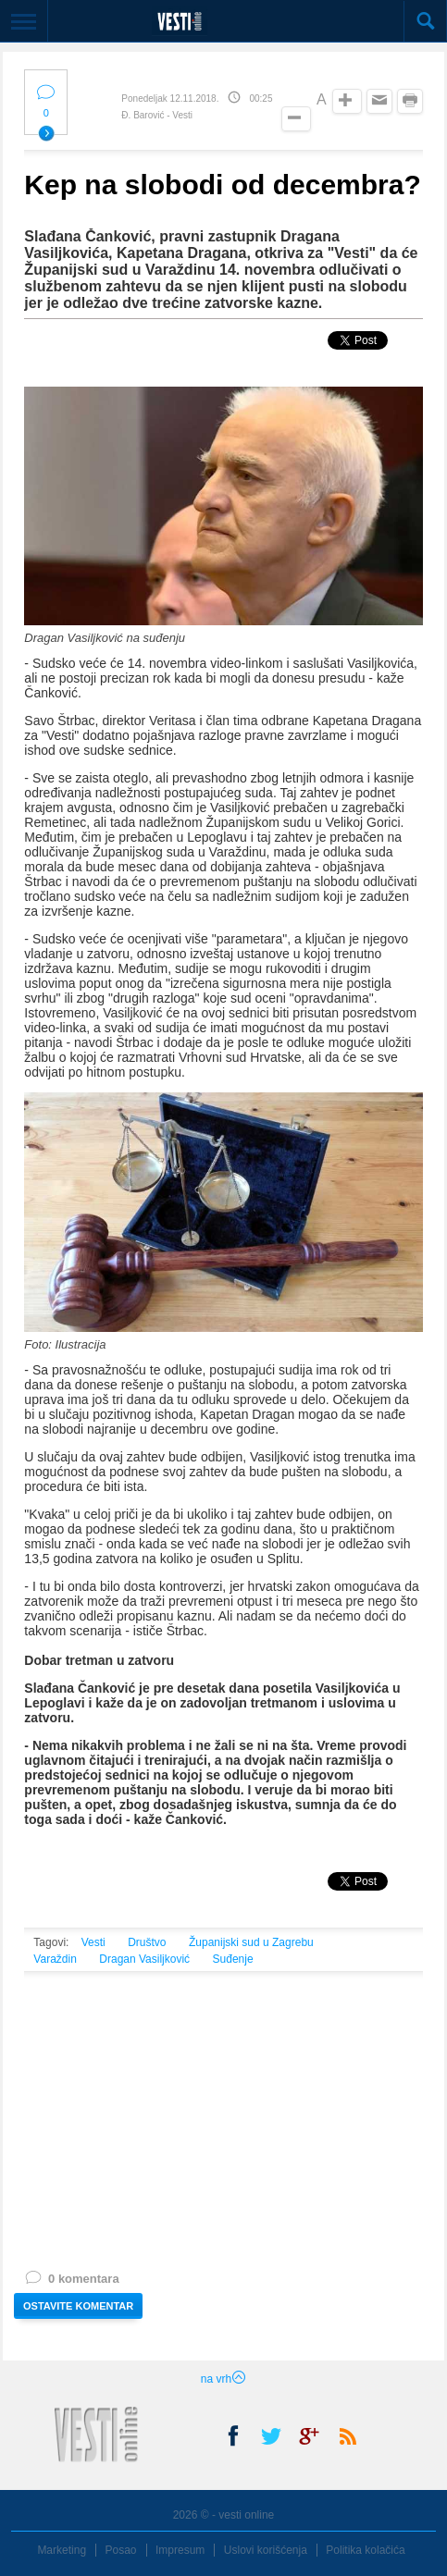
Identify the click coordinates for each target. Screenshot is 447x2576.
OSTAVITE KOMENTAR (78, 2305)
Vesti (93, 1942)
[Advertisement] (223, 2143)
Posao (121, 2550)
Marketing (61, 2550)
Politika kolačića (365, 2550)
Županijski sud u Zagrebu (251, 1942)
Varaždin (54, 1959)
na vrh (223, 2379)
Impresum (180, 2550)
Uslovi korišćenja (265, 2550)
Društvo (147, 1942)
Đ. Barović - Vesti (156, 115)
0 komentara (71, 2282)
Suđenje (233, 1959)
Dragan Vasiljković (144, 1959)
